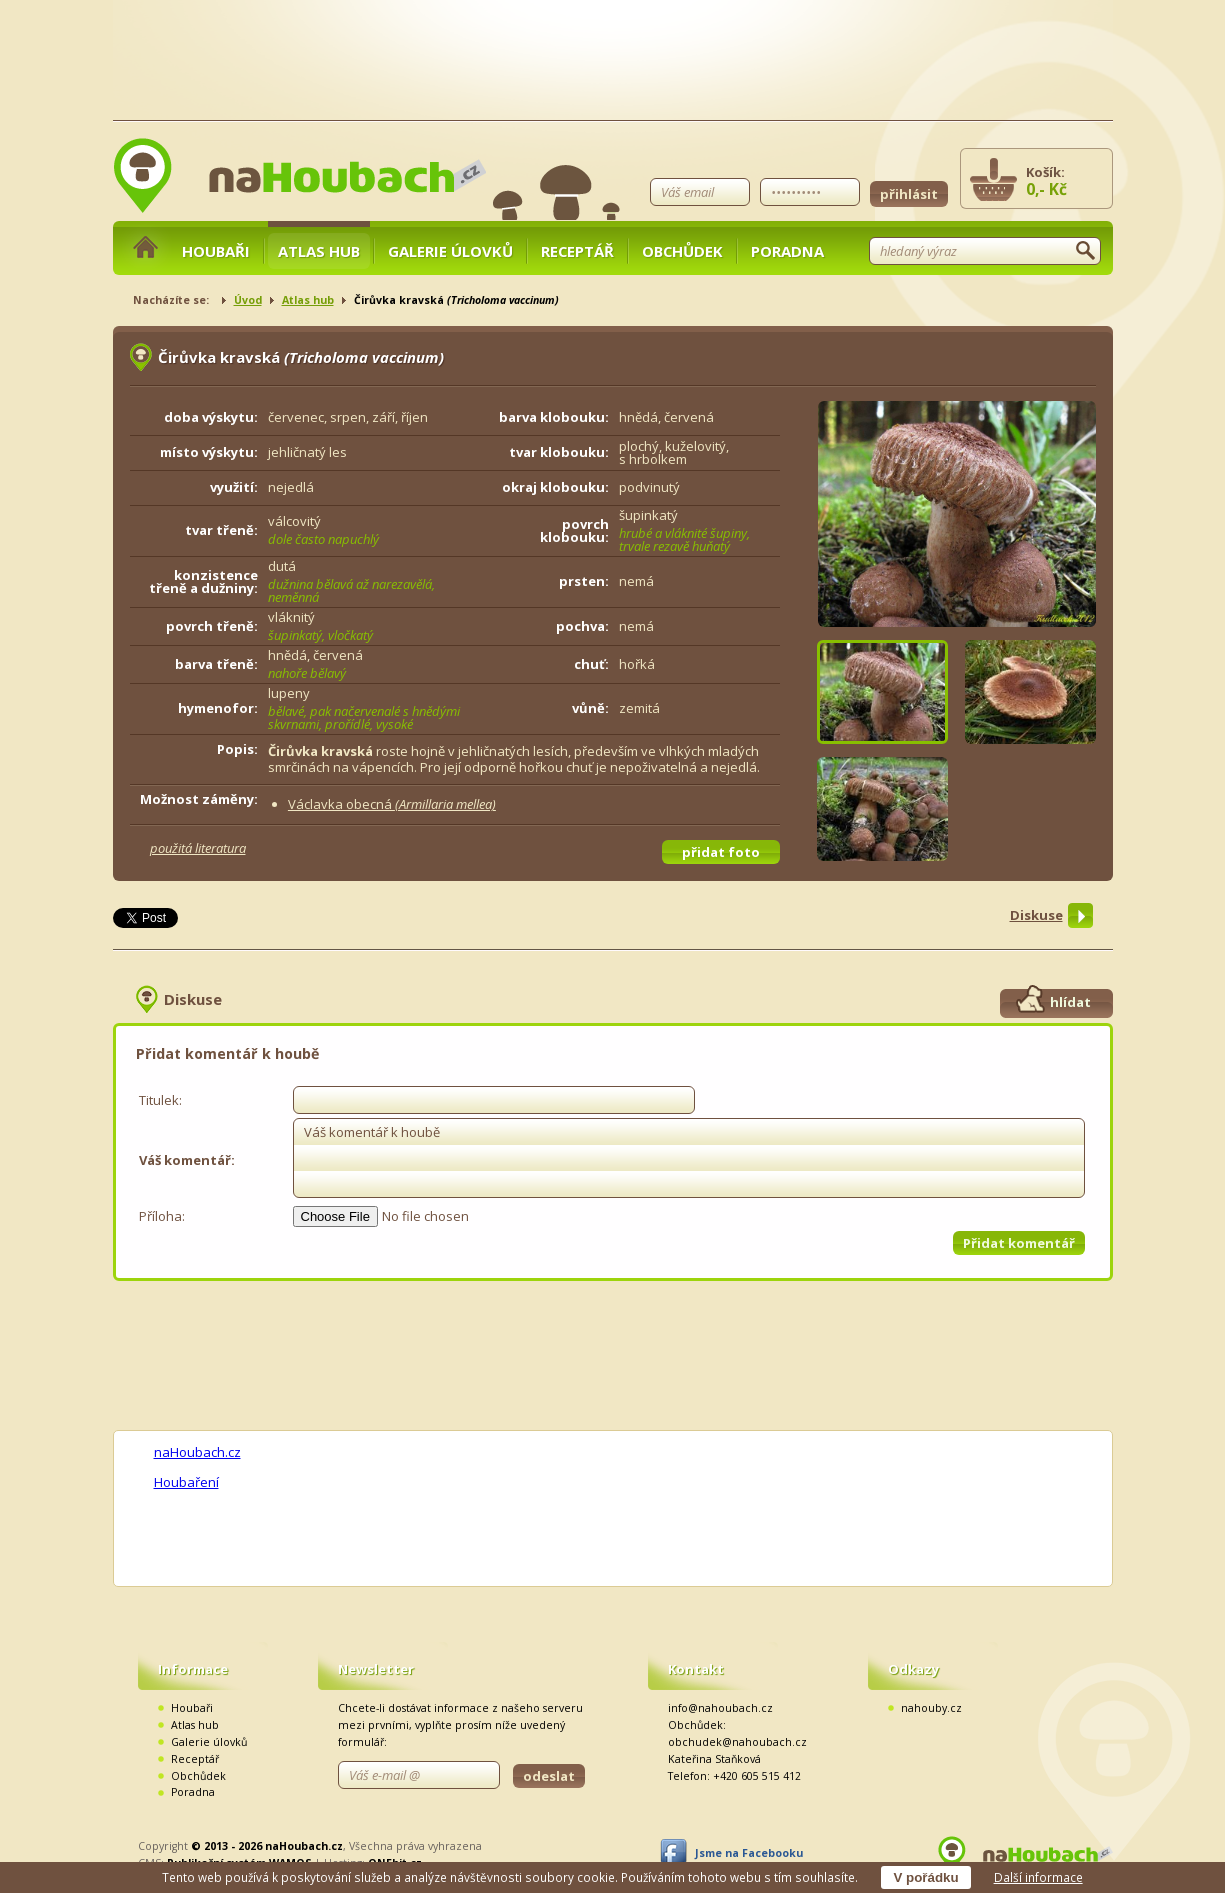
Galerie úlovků (450, 251)
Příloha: (162, 1216)
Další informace (1038, 1877)
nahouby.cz (931, 1708)
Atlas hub (319, 251)
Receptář (577, 251)
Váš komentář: (187, 1160)
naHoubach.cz (197, 1452)
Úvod (248, 300)
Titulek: (160, 1100)
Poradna (787, 251)
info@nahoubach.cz (720, 1708)
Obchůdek (682, 251)
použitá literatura (198, 848)
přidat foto (721, 852)
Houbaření (186, 1482)
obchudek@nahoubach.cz (737, 1742)
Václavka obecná (392, 804)
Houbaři (216, 251)
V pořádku (925, 1877)
